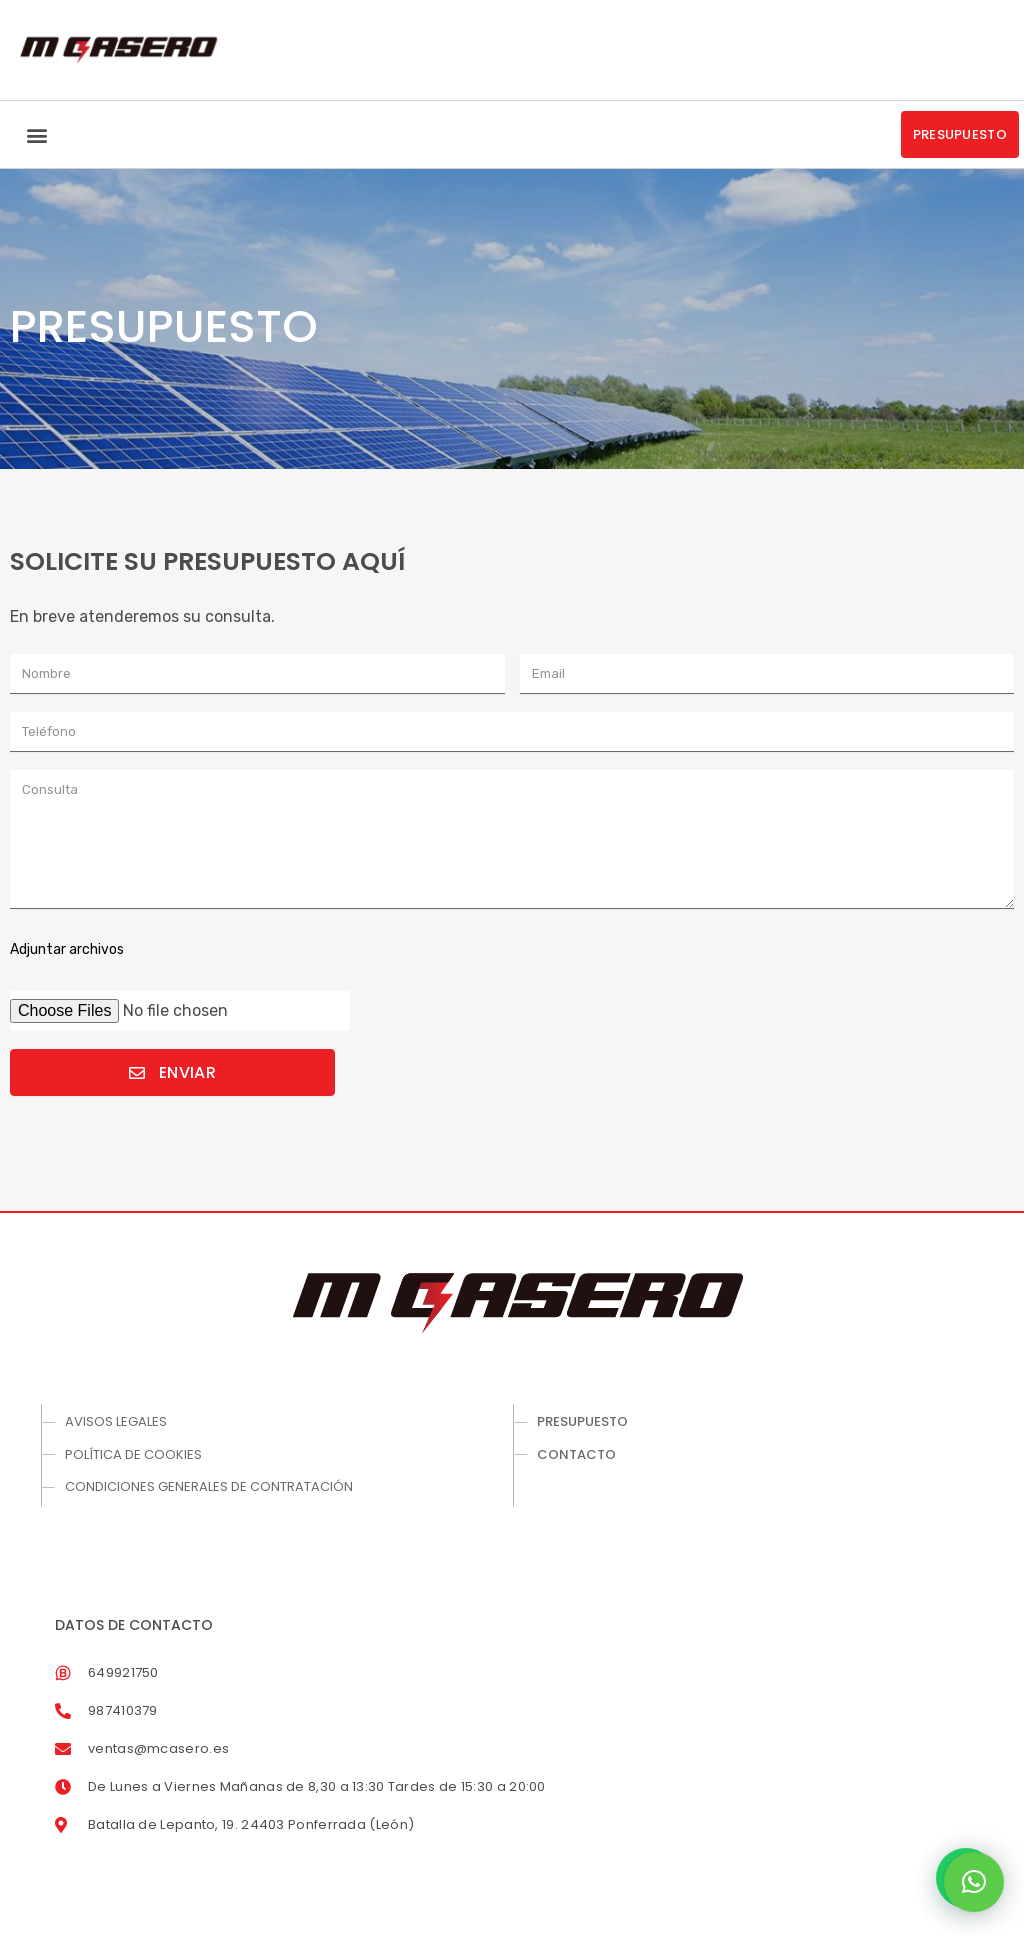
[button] (36, 134)
